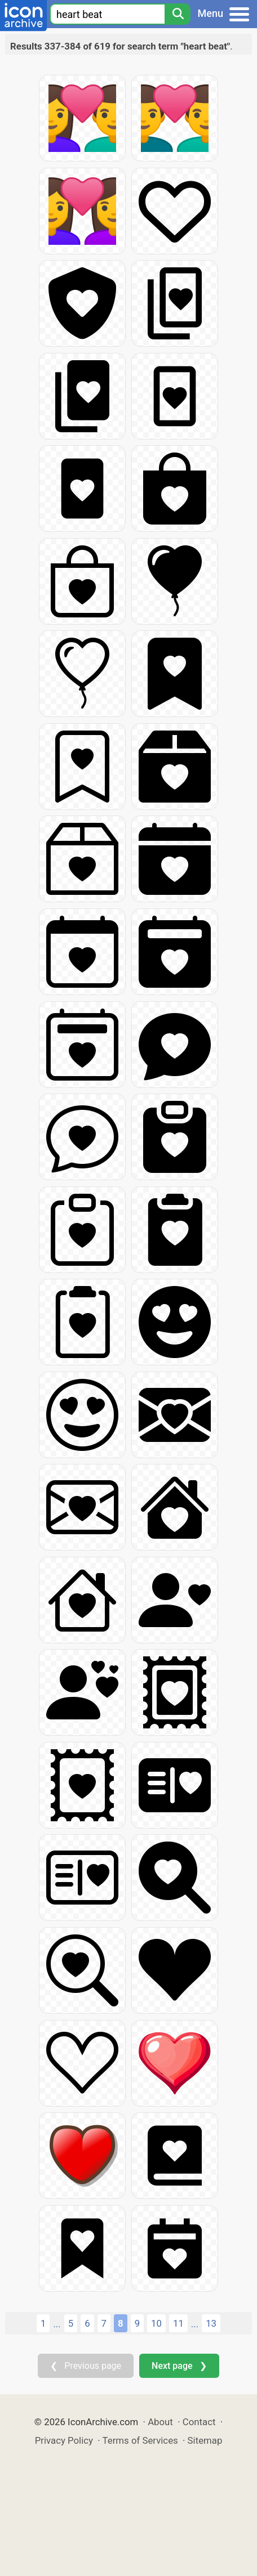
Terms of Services (140, 2440)
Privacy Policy (64, 2440)
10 (156, 2323)
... (56, 2323)
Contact (199, 2421)
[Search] (177, 14)
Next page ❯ (179, 2365)
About (160, 2421)
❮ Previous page (85, 2365)
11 (178, 2323)
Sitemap (205, 2440)
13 (211, 2323)
